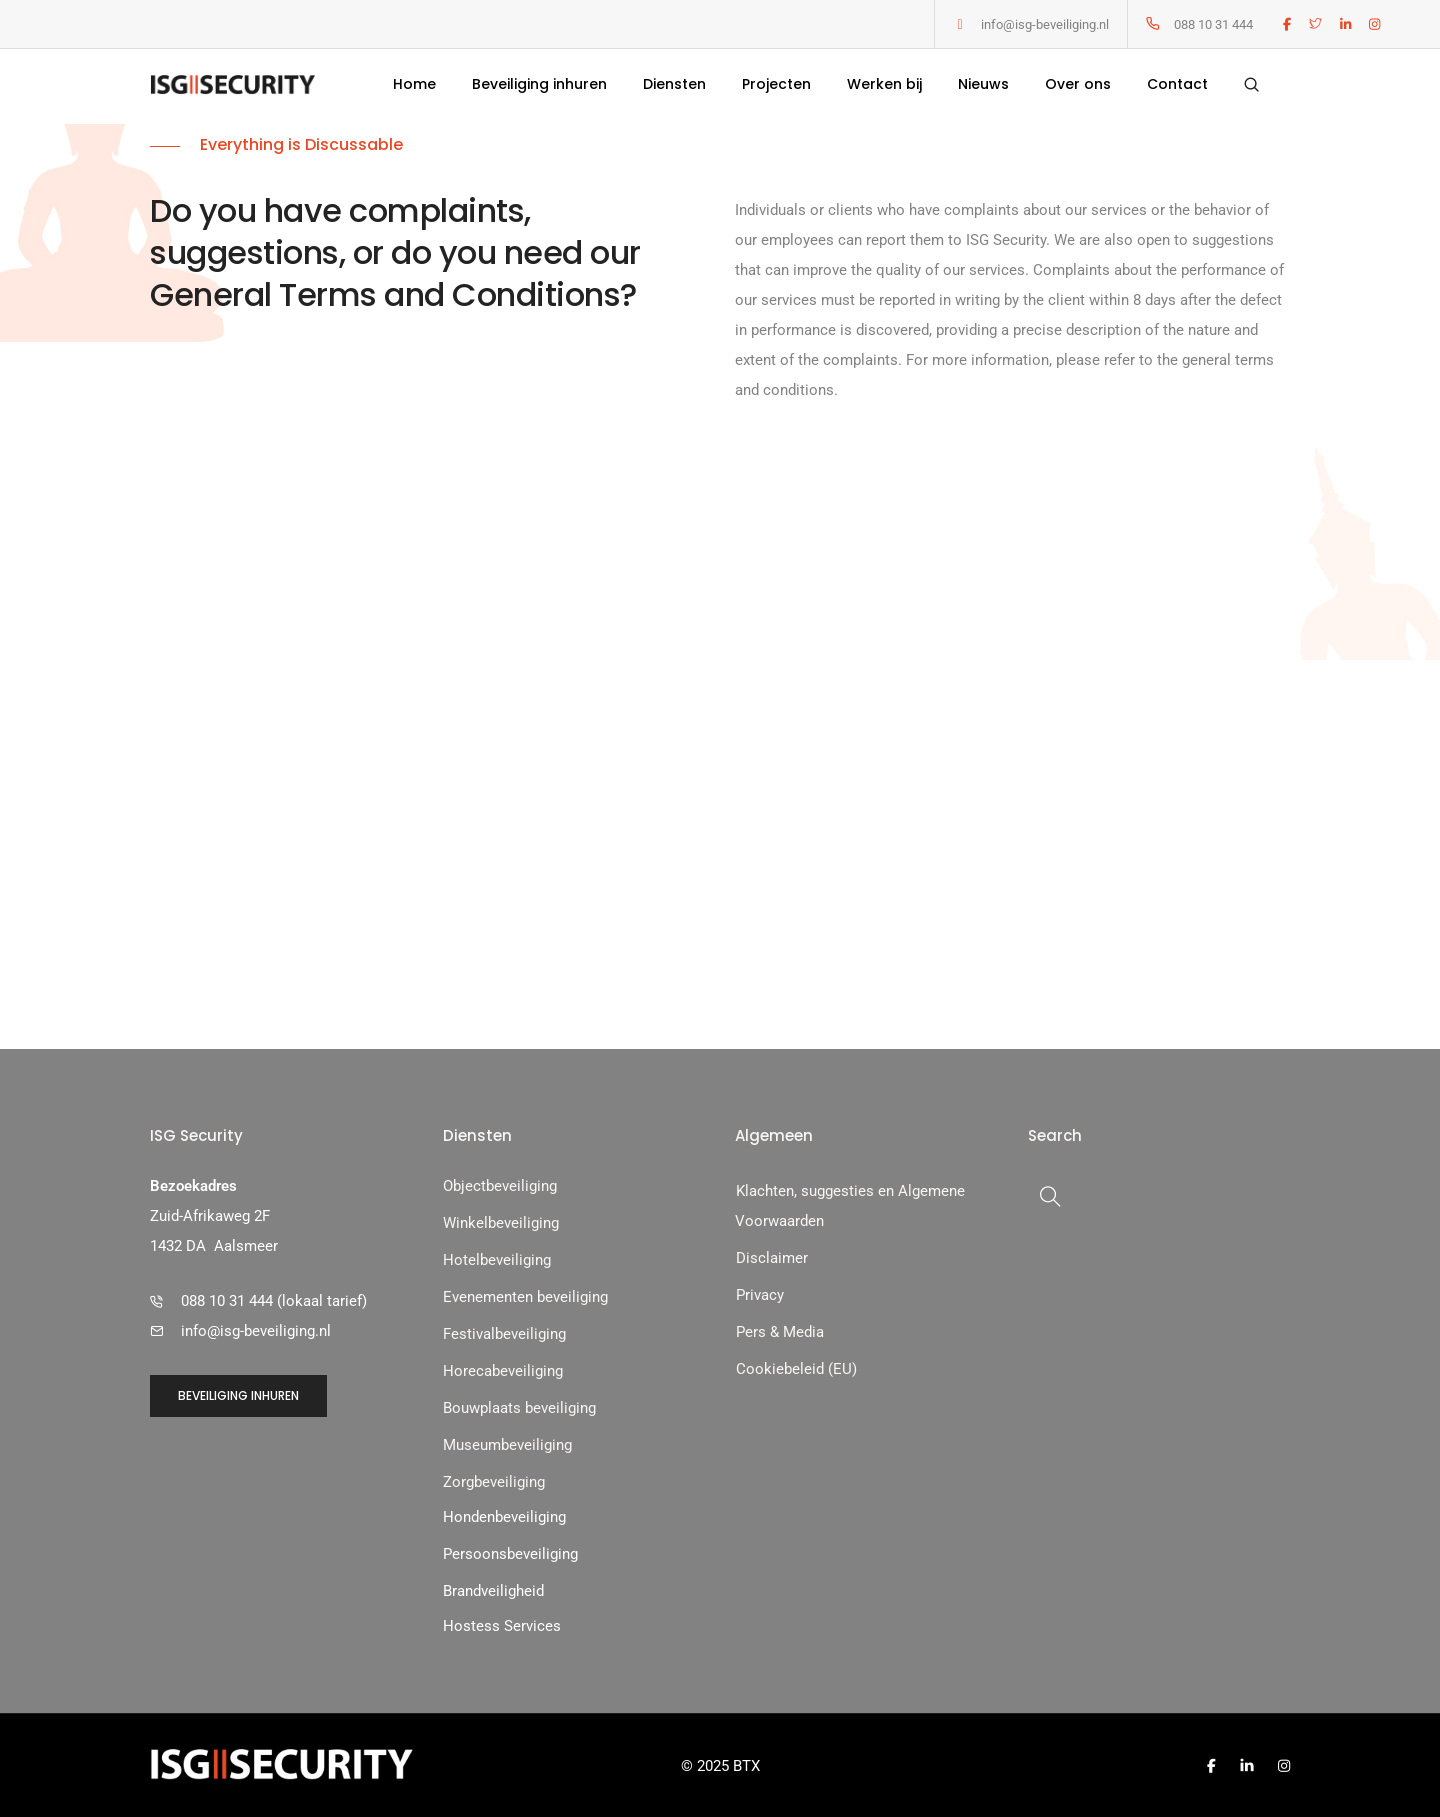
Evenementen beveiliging (525, 1296)
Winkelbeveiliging (501, 1222)
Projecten (776, 86)
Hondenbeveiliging (504, 1516)
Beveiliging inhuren (539, 86)
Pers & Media (780, 1331)
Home (414, 86)
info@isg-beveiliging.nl (1045, 24)
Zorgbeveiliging (494, 1481)
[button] (242, 719)
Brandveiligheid (493, 1590)
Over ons (1078, 86)
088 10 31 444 (1213, 24)
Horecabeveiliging (503, 1370)
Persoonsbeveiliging (510, 1553)
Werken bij (884, 86)
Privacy (760, 1294)
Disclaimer (772, 1257)
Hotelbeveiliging (497, 1259)
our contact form (698, 664)
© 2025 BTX (720, 1765)
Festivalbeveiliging (504, 1333)
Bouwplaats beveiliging (519, 1407)
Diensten (674, 86)
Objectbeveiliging (500, 1185)
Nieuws (983, 86)
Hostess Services (502, 1625)
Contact (1177, 86)
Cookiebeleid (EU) (796, 1368)
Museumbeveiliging (507, 1444)
